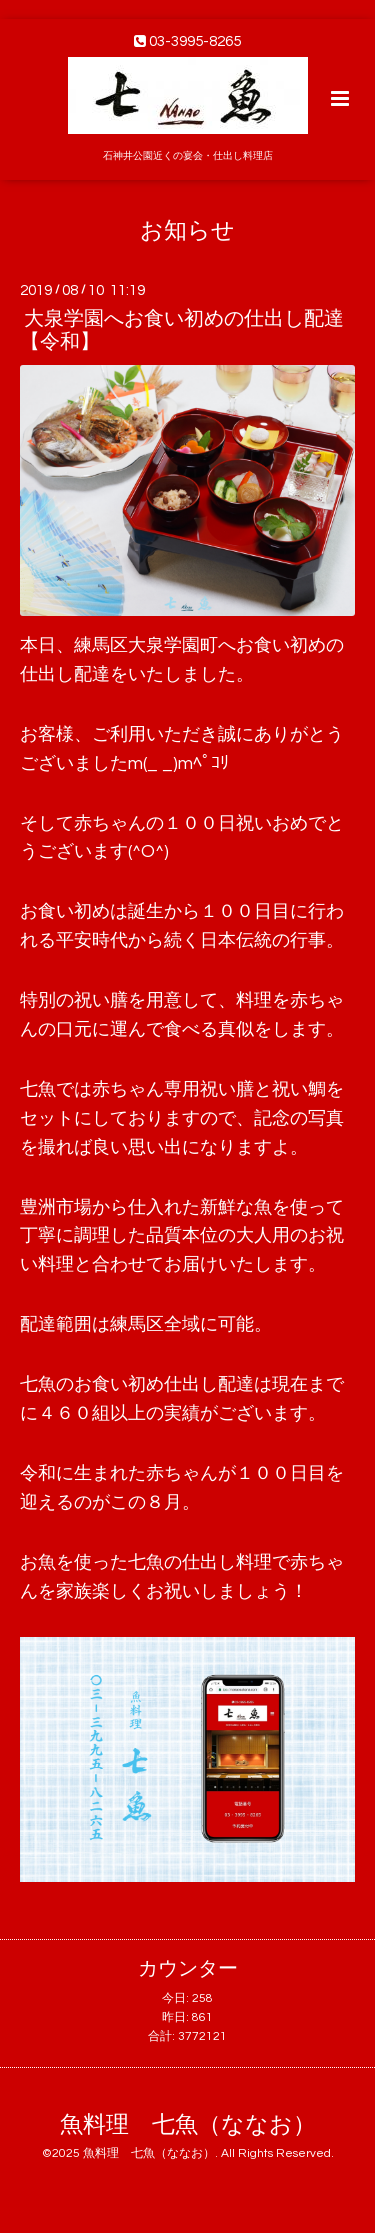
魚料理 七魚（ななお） (188, 2125)
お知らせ (187, 230)
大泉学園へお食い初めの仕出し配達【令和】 (182, 330)
